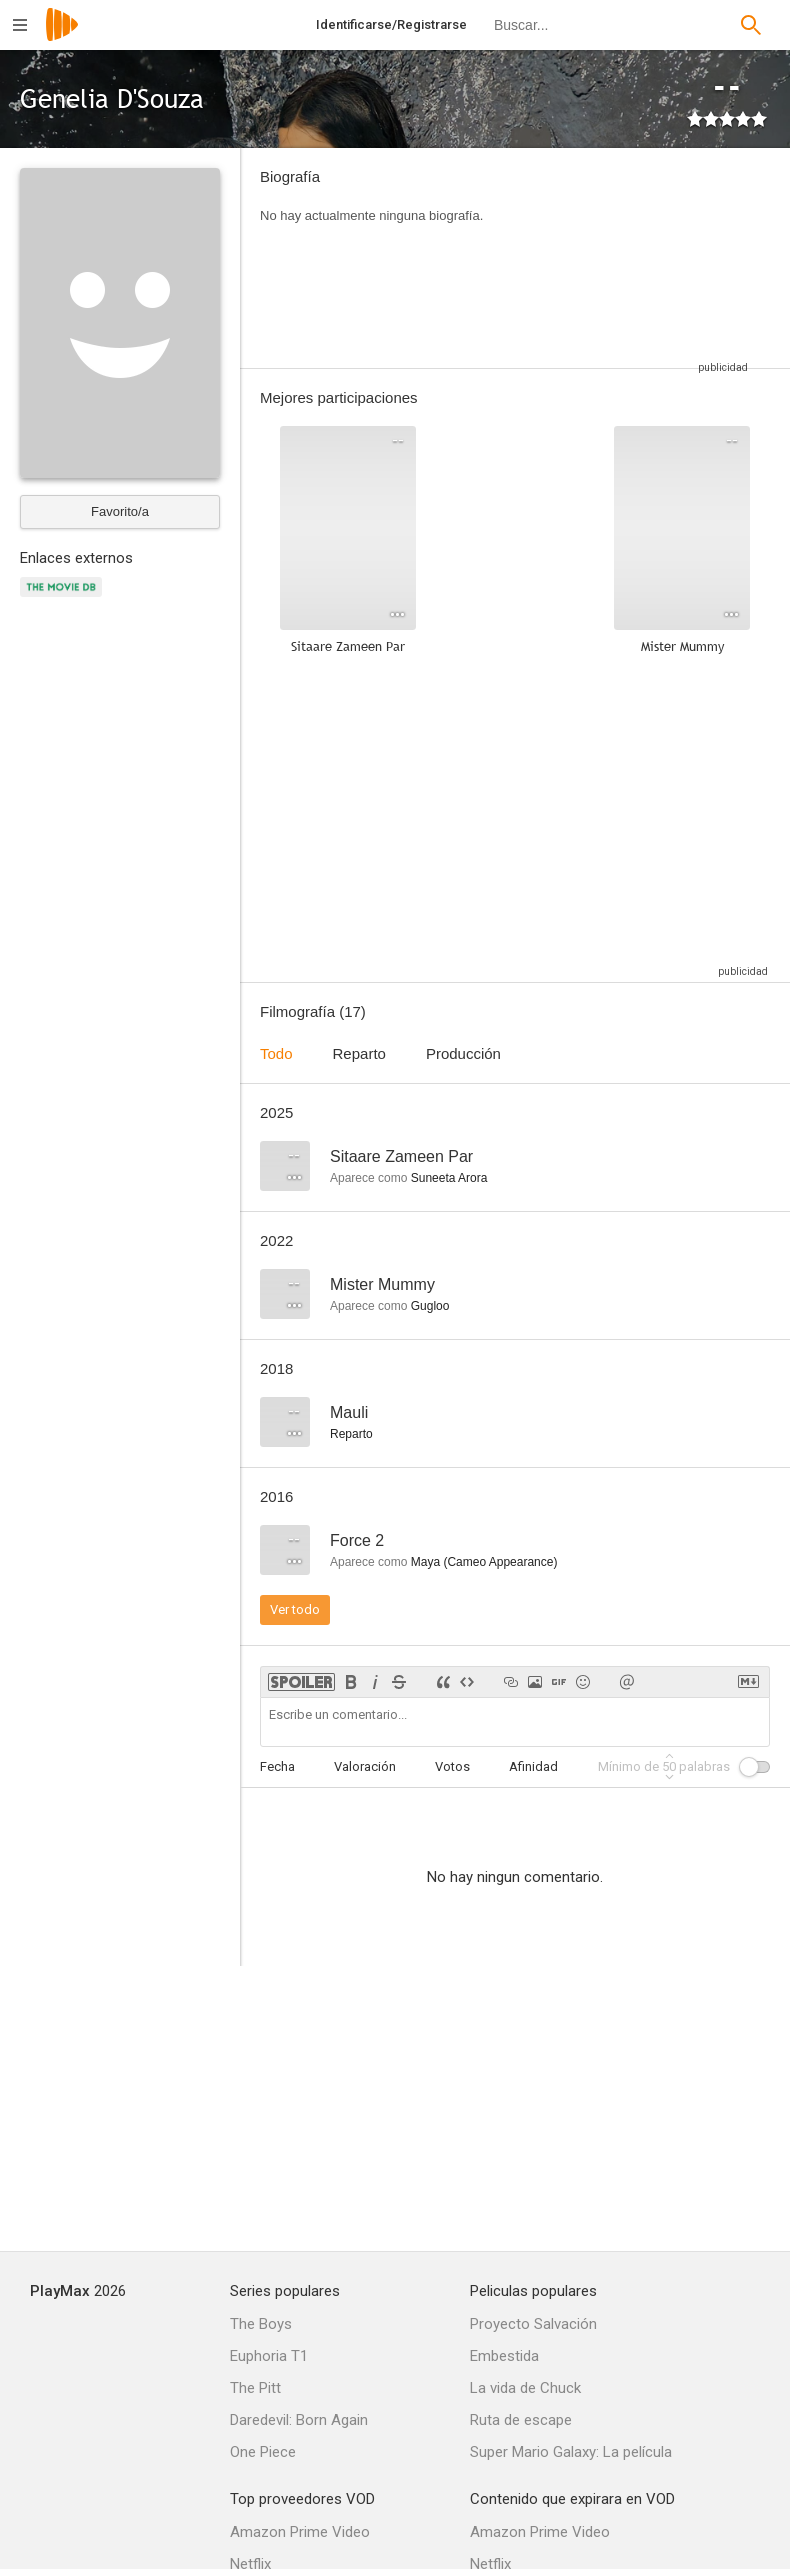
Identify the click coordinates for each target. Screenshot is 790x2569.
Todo (276, 1053)
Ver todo (295, 1609)
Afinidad (533, 1766)
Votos (452, 1766)
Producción (463, 1053)
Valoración (365, 1766)
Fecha (277, 1766)
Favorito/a (120, 511)
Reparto (359, 1053)
